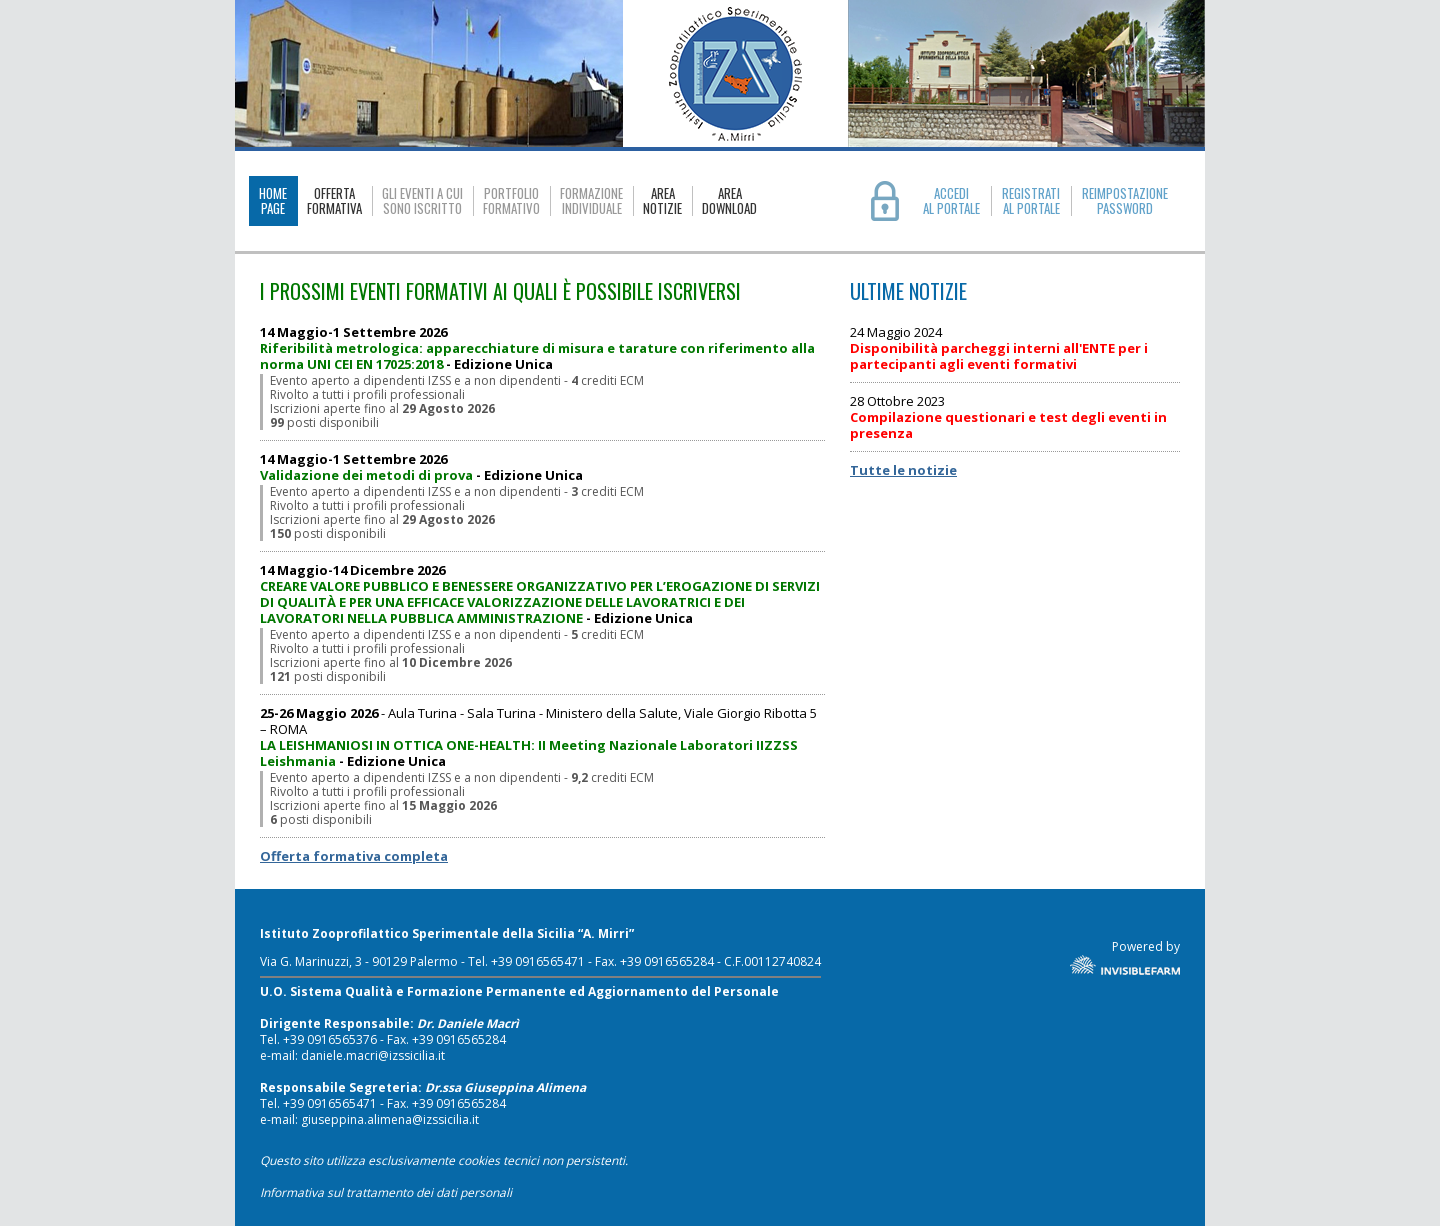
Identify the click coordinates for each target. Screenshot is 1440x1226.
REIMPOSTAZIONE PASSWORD (1125, 201)
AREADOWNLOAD (729, 201)
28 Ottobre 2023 (1008, 417)
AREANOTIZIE (662, 201)
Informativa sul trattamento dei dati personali (386, 1192)
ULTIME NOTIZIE (908, 291)
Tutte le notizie (903, 470)
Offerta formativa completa (354, 856)
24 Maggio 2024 (999, 348)
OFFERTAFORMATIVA (334, 201)
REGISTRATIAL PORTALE (1031, 201)
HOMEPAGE (273, 200)
